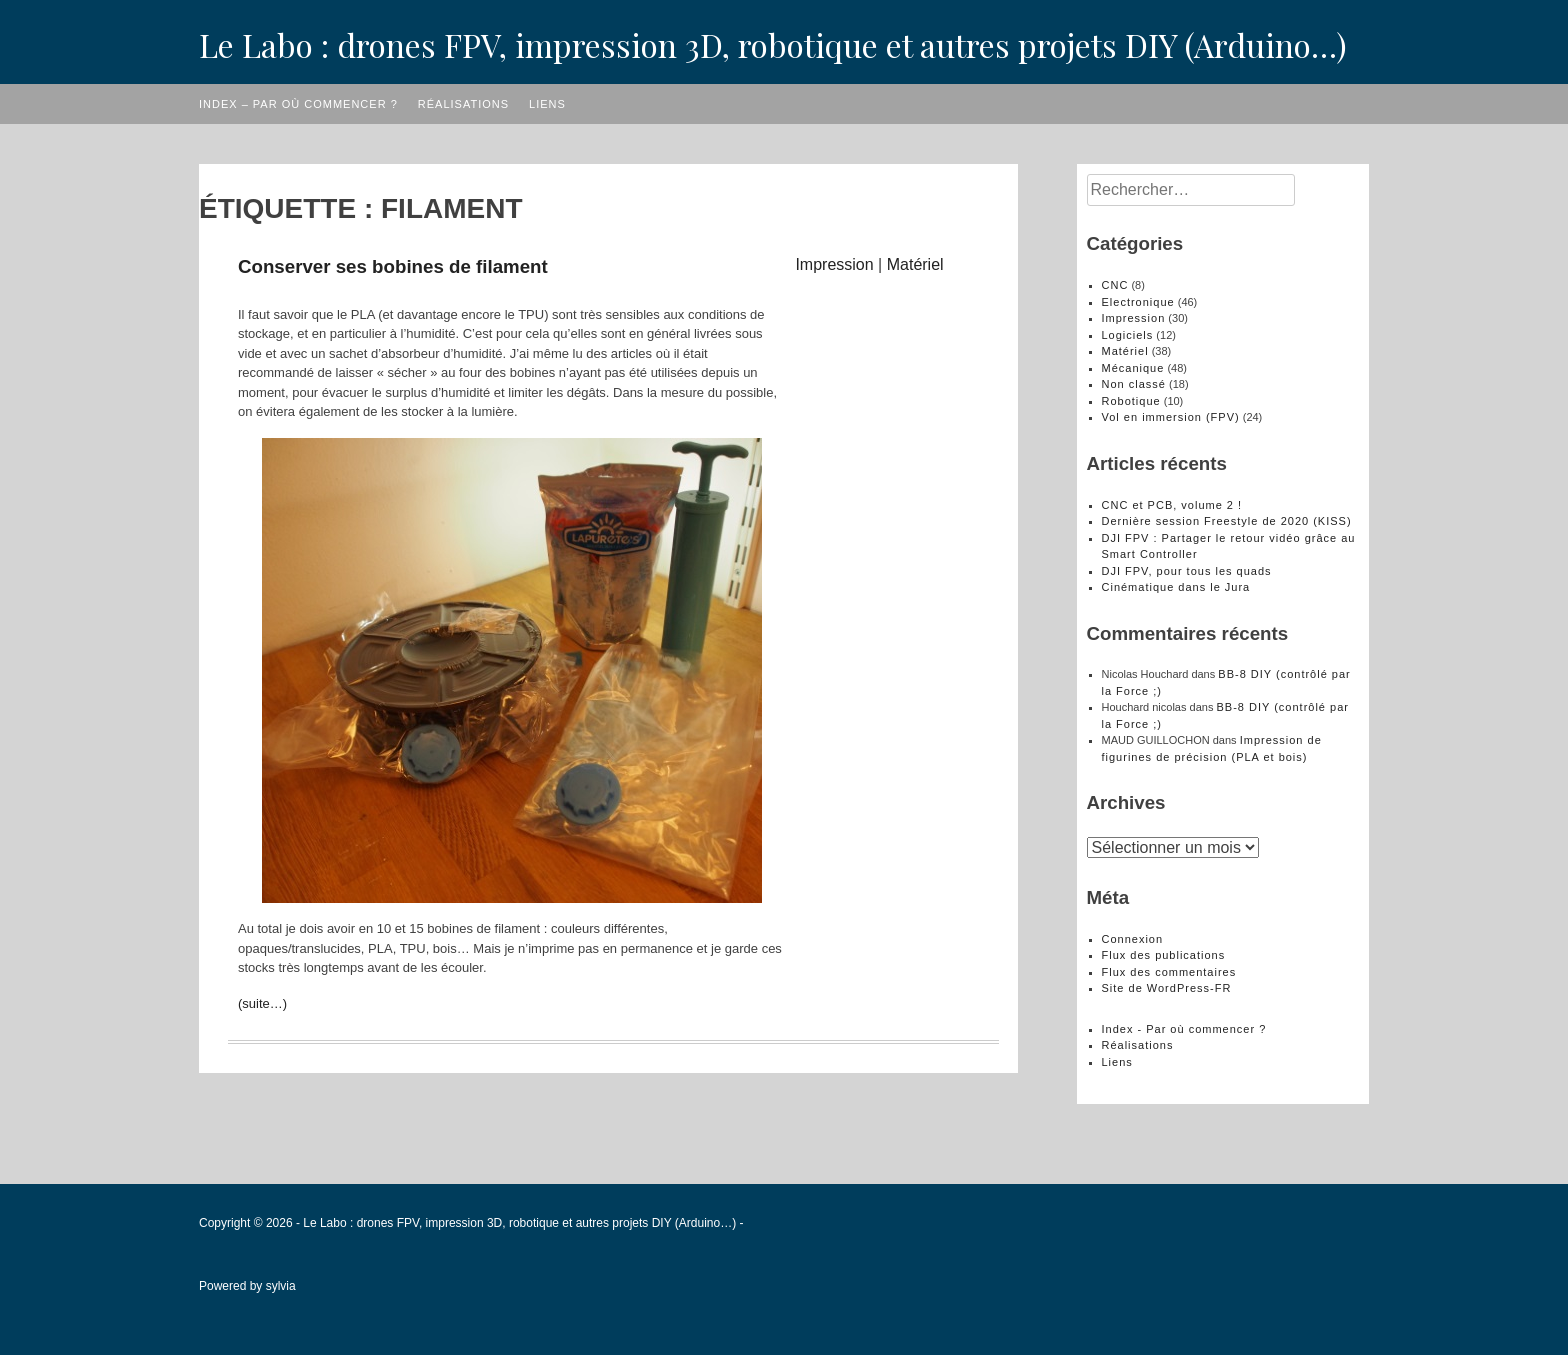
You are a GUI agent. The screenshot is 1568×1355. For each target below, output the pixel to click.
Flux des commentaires (1169, 972)
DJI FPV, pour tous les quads (1187, 571)
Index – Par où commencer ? (298, 104)
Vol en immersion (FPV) (1171, 417)
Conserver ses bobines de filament (393, 266)
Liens (547, 104)
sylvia (281, 1286)
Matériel (915, 264)
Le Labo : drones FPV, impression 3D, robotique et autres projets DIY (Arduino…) (773, 44)
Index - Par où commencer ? (1184, 1029)
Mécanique (1133, 368)
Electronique (1138, 302)
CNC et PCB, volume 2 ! (1172, 505)
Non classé (1134, 384)
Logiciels (1128, 335)
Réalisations (463, 104)
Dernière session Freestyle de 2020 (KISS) (1227, 521)
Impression (834, 264)
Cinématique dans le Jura (1176, 587)
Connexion (1133, 939)
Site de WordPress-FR (1167, 988)
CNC (1115, 285)
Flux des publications (1164, 955)
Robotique (1131, 401)
